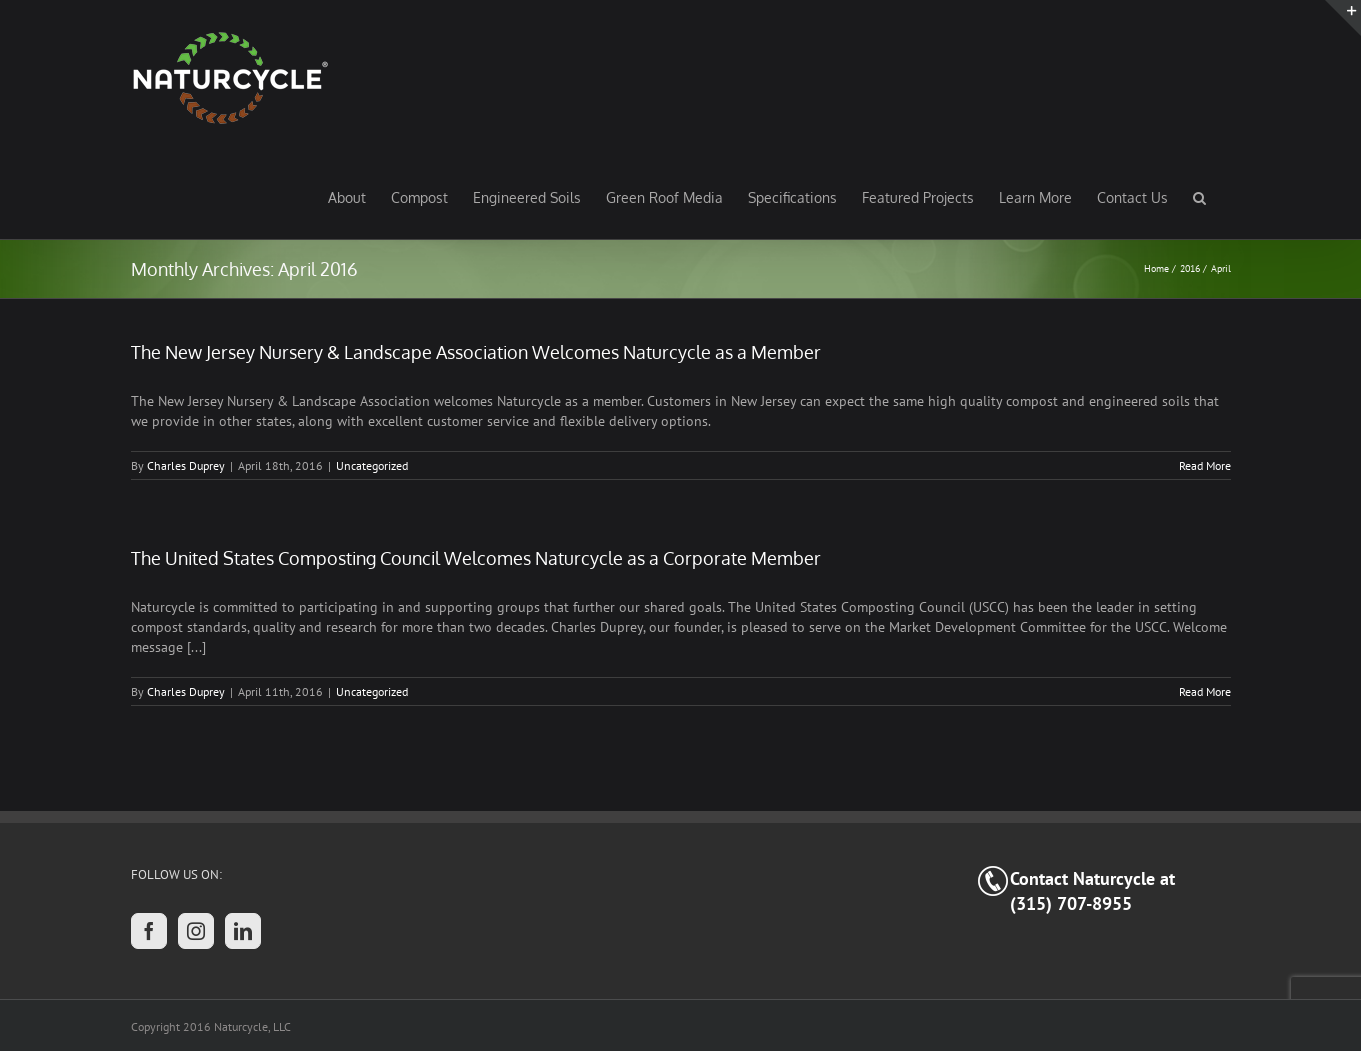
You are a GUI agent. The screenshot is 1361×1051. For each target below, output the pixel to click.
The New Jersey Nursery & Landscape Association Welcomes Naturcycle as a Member (476, 352)
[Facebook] (149, 931)
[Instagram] (196, 931)
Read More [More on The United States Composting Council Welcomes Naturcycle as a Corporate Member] (1205, 691)
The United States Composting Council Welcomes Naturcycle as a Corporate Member (476, 558)
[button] (1199, 197)
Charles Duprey (186, 465)
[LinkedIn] (243, 931)
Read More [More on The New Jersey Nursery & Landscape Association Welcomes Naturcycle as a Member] (1205, 465)
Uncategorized (372, 465)
